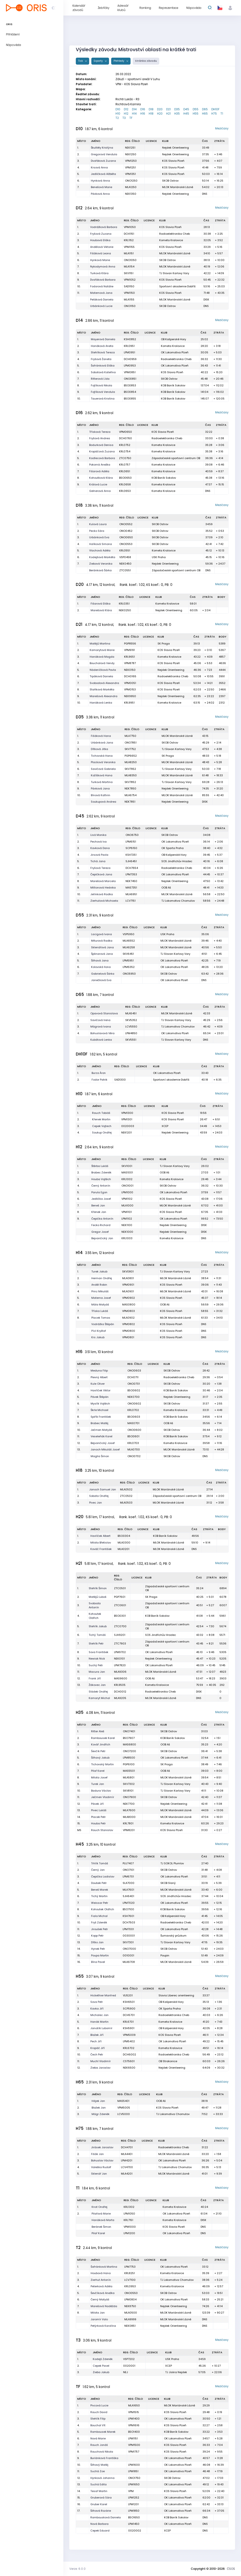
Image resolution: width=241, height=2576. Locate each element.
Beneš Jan (98, 1205)
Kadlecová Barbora (102, 458)
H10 (117, 113)
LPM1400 (134, 2419)
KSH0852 (130, 339)
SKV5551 (130, 1040)
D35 (177, 109)
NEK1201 (126, 1132)
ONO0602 (134, 1403)
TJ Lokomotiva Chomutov (178, 901)
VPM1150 (129, 293)
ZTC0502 (126, 1496)
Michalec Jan (99, 2015)
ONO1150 (130, 306)
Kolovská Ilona (101, 967)
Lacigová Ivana (101, 934)
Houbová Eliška (100, 240)
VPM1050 (130, 227)
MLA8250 (131, 762)
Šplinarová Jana (102, 954)
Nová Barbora (99, 2524)
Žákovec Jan (97, 1685)
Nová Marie (98, 2438)
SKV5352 (131, 1020)
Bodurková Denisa (101, 445)
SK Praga (164, 643)
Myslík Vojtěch (100, 1403)
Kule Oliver (98, 1384)
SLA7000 (128, 1883)
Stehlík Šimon (98, 1588)
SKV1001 (126, 1166)
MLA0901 (128, 1291)
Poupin (164, 1955)
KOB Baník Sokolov (173, 385)
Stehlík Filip (97, 2419)
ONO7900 (129, 1797)
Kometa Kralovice (171, 240)
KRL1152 (129, 240)
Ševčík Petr (98, 1751)
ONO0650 (126, 537)
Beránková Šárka (100, 570)
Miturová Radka (101, 941)
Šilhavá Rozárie (100, 2511)
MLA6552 (129, 941)
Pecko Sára (96, 531)
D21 (168, 109)
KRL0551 (124, 550)
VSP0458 (125, 557)
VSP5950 (128, 934)
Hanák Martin (99, 2022)
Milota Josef (99, 1777)
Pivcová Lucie (99, 2405)
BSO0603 (133, 1417)
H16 (142, 113)
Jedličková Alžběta (103, 174)
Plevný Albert (99, 1377)
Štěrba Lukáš (99, 1166)
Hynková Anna (100, 181)
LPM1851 (133, 2471)
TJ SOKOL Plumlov (172, 1863)
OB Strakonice (168, 2061)
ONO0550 (131, 2293)
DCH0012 (120, 1691)
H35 (177, 113)
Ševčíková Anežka (103, 2293)
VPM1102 (126, 1199)
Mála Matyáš (100, 1304)
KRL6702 (128, 2048)
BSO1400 (134, 2432)
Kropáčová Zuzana (102, 451)
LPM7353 (131, 874)
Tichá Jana (97, 861)
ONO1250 (131, 181)
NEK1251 (130, 148)
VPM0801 (128, 1337)
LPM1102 (126, 1219)
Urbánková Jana (102, 742)
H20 (160, 113)
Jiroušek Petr (99, 1929)
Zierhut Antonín (101, 2280)
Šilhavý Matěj (99, 2465)
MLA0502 (126, 1489)
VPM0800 (128, 1331)
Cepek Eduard (100, 2530)
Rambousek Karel (103, 1738)
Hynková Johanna (102, 2478)
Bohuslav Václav (102, 2160)
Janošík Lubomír (101, 2028)
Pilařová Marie (101, 2213)
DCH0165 (130, 676)
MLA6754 (131, 795)
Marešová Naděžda (104, 2306)
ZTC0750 (125, 458)
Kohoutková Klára (101, 478)
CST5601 (129, 2061)
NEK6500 (129, 2068)
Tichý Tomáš (97, 1635)
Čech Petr (96, 2054)
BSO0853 (130, 385)
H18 (151, 113)
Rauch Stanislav (102, 1830)
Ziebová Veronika (100, 564)
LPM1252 (133, 2497)
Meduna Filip (99, 1370)
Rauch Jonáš (99, 2445)
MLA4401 (126, 2154)
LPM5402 (129, 2041)
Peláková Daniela (101, 299)
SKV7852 (130, 782)
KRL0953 (130, 2286)
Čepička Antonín (102, 1219)
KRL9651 (129, 657)
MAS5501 (129, 1771)
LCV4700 (127, 2167)
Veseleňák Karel (101, 1436)
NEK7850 (130, 788)
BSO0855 (130, 398)
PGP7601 (119, 1597)
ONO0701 (133, 1384)
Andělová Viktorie (101, 247)
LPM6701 (128, 1876)
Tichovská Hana (102, 756)
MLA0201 (123, 1549)
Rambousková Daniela (105, 2517)
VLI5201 (128, 1995)
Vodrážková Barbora (103, 227)
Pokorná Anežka (99, 464)
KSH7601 (128, 1916)
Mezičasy (222, 128)
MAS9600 (120, 1678)
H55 (195, 113)
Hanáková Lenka (101, 703)
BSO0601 (133, 1436)
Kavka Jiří (97, 2008)
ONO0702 (134, 1456)
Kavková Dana (100, 848)
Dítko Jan (97, 1942)
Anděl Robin (99, 1285)
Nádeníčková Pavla (103, 670)
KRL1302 (129, 2207)
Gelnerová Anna (100, 491)
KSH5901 (128, 2028)
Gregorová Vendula (104, 154)
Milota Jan (98, 2313)
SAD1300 (120, 1080)
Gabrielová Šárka (102, 974)
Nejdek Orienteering (175, 148)
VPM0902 (128, 1298)
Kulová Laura (98, 524)
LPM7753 (130, 2267)
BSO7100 (128, 1909)
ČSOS (231, 2569)
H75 (214, 113)
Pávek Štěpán (100, 1397)
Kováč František (101, 1549)
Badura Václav (101, 1791)
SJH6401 (128, 1896)
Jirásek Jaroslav (102, 2147)
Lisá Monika (98, 835)
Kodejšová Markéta (102, 557)
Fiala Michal (99, 1916)
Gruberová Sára (101, 2497)
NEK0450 (125, 564)
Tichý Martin (99, 1896)
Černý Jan (98, 1870)
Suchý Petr (96, 1665)
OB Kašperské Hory (173, 339)
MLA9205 (120, 1698)
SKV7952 (130, 769)
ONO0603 (134, 1370)
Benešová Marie (101, 187)
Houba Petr (98, 1823)
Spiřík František (101, 1417)
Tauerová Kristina (103, 398)
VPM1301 (126, 1119)
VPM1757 (133, 2452)
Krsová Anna (99, 167)
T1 (221, 113)
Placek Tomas (100, 1318)
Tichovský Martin (102, 1764)
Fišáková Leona (100, 253)
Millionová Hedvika (103, 887)
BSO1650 (134, 2517)
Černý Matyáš (100, 2299)
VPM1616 (133, 2425)
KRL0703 (133, 1443)
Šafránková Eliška (103, 365)
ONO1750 (134, 2478)
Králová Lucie (98, 484)
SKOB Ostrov (170, 181)
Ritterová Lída (100, 379)
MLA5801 (128, 1777)
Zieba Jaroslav (100, 2068)
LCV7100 (130, 2280)
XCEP (165, 1126)
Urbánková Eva (99, 537)
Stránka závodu (146, 61)
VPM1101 (126, 1212)
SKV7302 (129, 1784)
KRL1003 (126, 1238)
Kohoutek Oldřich (95, 1616)
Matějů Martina (100, 643)
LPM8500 (129, 1758)
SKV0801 (128, 1271)
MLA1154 (129, 266)
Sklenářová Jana (102, 947)
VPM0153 (130, 689)
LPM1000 (127, 1192)
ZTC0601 (120, 1605)
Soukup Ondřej (102, 1132)
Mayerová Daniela (103, 339)
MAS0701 (133, 1423)
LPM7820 (120, 1665)
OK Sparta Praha (172, 848)
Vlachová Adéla (99, 550)
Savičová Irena (100, 1020)
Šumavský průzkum (173, 1936)
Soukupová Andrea (103, 802)
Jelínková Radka (101, 894)
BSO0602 (133, 1390)
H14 (134, 113)
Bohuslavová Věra (102, 1033)
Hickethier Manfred (103, 1995)
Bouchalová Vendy (102, 663)
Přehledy (119, 61)
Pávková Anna (100, 194)
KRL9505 (120, 1685)
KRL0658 (125, 484)
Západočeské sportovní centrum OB (176, 458)
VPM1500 (134, 2445)
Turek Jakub (99, 1271)
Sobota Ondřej (99, 1496)
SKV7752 (130, 749)
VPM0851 (130, 372)
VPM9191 (129, 650)
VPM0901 (128, 1285)
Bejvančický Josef (103, 1443)
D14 (134, 109)
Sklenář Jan (99, 2174)
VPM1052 (130, 280)
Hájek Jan (98, 2101)
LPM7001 (128, 1929)
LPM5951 (128, 960)
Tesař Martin (98, 2491)
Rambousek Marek (102, 2432)
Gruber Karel (98, 2504)
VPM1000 (130, 2227)
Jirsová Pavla (99, 855)
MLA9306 (120, 1672)
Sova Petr (96, 2002)
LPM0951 (129, 352)
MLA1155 (129, 299)
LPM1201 (133, 2504)
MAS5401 (123, 2101)
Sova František (98, 1652)
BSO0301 (120, 1616)
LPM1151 (133, 2438)
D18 (151, 109)
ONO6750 (132, 835)
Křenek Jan (98, 1212)
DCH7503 (129, 1922)
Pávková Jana (100, 788)
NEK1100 (126, 1225)
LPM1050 (129, 2213)
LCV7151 (131, 901)
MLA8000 (129, 1817)
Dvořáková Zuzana (103, 161)
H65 (205, 113)
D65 (205, 109)
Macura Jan (97, 1672)
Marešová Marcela (103, 881)
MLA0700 (133, 1449)
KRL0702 (133, 1410)
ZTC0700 (120, 1626)
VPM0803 (128, 1311)
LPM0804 (130, 2299)
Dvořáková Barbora (102, 280)
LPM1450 (133, 2524)
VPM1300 (127, 1113)
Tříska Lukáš (99, 1311)
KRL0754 (124, 451)
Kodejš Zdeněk (103, 2359)
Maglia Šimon (100, 1456)
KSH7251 (131, 855)
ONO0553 (125, 544)
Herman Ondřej (101, 1278)
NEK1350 (130, 194)
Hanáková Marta (103, 2220)
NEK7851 (130, 802)
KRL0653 (125, 491)
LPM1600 (134, 2465)
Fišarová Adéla (99, 471)
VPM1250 (131, 161)
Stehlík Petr (96, 1643)
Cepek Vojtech (101, 1126)
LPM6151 (131, 842)
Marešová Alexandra (103, 696)
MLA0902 (128, 1318)
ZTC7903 (120, 1643)
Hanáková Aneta (102, 346)
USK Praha (159, 557)
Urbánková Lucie (101, 306)
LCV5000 (123, 2114)
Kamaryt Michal (99, 1698)
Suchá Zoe (97, 2471)
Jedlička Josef (101, 1199)
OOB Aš (166, 887)
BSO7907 (129, 1738)
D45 (186, 109)
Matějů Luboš (97, 1597)
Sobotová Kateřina (103, 372)
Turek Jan (97, 1784)
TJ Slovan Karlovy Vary (174, 273)
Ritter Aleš (97, 1731)
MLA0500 (130, 2313)
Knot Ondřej (99, 2207)
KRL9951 (129, 703)
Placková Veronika (103, 762)
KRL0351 (124, 603)
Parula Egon (99, 1192)
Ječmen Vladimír (102, 1797)
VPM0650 (125, 432)
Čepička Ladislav (102, 1876)
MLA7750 (130, 736)
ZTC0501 (120, 1588)
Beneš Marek (99, 1890)
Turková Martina (102, 782)
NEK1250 (130, 154)
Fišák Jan (97, 2154)
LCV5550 (131, 1026)
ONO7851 (131, 742)
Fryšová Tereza (100, 868)
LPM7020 (129, 1903)
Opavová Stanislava (104, 1013)
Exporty (99, 61)
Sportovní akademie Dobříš (177, 286)
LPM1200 (129, 2233)
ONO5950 (129, 974)
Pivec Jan (95, 1503)
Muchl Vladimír (100, 2061)
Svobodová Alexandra (104, 683)
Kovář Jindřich (100, 1744)
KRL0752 (124, 445)
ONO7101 (128, 1870)
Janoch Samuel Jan (102, 1489)
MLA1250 (131, 187)
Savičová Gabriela (103, 769)
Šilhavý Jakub (100, 1758)
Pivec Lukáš (98, 1810)
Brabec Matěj (99, 1423)
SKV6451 (128, 954)
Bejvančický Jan (102, 1238)
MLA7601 (128, 1890)
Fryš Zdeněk (99, 1922)
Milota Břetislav (100, 1542)
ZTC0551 (125, 570)
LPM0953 (130, 365)
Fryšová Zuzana (100, 234)
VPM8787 (130, 663)
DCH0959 (130, 359)
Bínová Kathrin (100, 795)
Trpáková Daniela (101, 676)
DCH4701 (127, 2147)
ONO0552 (125, 524)
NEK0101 (119, 1658)
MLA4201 (126, 2174)
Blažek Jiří (97, 2035)
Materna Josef (101, 1298)
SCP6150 (131, 848)
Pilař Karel (97, 1771)
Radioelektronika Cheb (174, 234)
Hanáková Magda (102, 657)
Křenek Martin (101, 1119)
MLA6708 (129, 1962)
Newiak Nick (97, 1658)
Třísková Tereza (99, 432)
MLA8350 (131, 775)
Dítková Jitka (99, 749)
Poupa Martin (100, 1955)
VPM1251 (130, 167)
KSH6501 (129, 2002)
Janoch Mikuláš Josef (105, 1449)
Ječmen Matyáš (101, 1430)
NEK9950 (130, 696)
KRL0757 (124, 464)
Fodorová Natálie (101, 286)
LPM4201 (126, 2160)
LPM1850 (133, 2511)
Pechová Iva (98, 842)
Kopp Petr (97, 1936)
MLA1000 (127, 1205)
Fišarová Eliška (100, 603)
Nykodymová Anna (102, 266)
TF (130, 118)
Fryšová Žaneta (101, 359)
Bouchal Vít (97, 2425)
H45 (186, 113)
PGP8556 (130, 643)
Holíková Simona (100, 544)
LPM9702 (120, 1652)
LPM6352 (129, 967)
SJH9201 (119, 1635)
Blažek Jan (99, 2108)
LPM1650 (134, 2484)
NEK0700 (133, 1397)
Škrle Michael (99, 1410)
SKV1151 (128, 273)
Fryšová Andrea (99, 438)
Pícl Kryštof (98, 1331)
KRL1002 (126, 1179)
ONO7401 (129, 1731)
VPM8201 (129, 1830)
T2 (117, 118)
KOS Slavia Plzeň (173, 161)
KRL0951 (129, 346)
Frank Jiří (95, 1678)
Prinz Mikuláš (100, 1291)
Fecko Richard (100, 1225)
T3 (124, 118)
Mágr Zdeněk (101, 2114)
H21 (168, 113)
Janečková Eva (101, 980)
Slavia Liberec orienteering (176, 1995)
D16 (142, 109)
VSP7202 (129, 2359)
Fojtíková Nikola (101, 385)
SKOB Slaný (168, 1883)
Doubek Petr (99, 1883)
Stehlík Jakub (98, 1626)
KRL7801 (128, 1823)
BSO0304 (124, 1536)
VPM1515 (133, 2412)
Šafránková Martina (104, 2267)
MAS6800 (129, 1744)
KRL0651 (124, 471)
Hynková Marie (100, 260)
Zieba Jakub (101, 2372)
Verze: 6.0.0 (77, 2569)
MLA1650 (134, 2405)
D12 (126, 109)
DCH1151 (129, 234)
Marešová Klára (101, 610)
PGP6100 (129, 1764)
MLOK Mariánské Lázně (177, 187)
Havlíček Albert (100, 1536)
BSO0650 (125, 478)
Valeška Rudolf (101, 2167)
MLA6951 (131, 894)
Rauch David (98, 2412)
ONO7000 (129, 1949)
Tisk (81, 61)
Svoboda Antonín (95, 1605)
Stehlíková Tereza (103, 352)
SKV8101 (128, 1791)
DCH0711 (132, 1377)
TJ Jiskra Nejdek (176, 2372)
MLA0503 (126, 1503)
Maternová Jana (101, 293)
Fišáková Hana (101, 736)
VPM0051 (130, 683)
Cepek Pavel (101, 2366)
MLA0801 (128, 1278)
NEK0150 (130, 670)
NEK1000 (127, 1232)
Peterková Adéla (101, 2286)
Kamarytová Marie (102, 650)
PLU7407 (128, 1863)
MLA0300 (124, 1542)
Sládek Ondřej (98, 1691)
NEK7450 (131, 881)
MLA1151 (129, 253)
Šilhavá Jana (100, 960)
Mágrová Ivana (100, 1026)
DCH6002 (129, 2054)
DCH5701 (129, 2015)
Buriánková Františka (104, 2458)
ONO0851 (130, 379)
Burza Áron (99, 1073)
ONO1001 (127, 1186)
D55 (195, 109)
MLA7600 (129, 1810)
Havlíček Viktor (100, 1390)
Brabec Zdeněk (101, 1172)
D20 (160, 109)
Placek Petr (98, 1817)
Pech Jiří (96, 2041)
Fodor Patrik (99, 1080)
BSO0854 (130, 392)
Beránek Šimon (101, 2227)
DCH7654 (132, 868)
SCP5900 (129, 2008)
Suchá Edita (98, 2484)
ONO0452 (125, 531)
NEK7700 (129, 1804)
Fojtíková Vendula (103, 392)
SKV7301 (128, 1942)
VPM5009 (129, 2035)
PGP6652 (131, 756)
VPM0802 (128, 1324)
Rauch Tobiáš (101, 1113)
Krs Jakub (97, 1337)
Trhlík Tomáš (99, 1863)
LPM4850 (131, 1033)
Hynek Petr (98, 1949)
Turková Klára (99, 273)
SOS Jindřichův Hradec (176, 861)
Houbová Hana (101, 2273)
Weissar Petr (99, 1903)
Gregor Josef (100, 1232)
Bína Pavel (98, 1962)
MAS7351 (131, 887)
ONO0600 (134, 1430)
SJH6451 (131, 861)
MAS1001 (127, 1172)
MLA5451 (131, 1013)
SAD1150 (129, 286)
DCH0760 (125, 438)
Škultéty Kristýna (102, 148)
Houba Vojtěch (101, 1179)
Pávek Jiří (97, 1804)
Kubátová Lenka (101, 1040)
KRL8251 (129, 2273)
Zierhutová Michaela (104, 901)
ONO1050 (130, 260)
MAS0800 (128, 1304)
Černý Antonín (100, 1186)
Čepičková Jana (101, 874)
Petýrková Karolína (103, 2326)
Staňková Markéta (102, 689)
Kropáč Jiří (97, 2048)
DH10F (215, 109)
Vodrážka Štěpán (102, 1324)
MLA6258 (129, 947)
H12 (126, 113)
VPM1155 (129, 247)
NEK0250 (125, 610)
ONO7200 (129, 1751)
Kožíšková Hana (101, 775)
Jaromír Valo (99, 2319)
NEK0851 (130, 2326)
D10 (117, 109)
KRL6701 (128, 2022)
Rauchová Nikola (101, 2452)
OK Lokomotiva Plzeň (174, 352)
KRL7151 (128, 2220)
